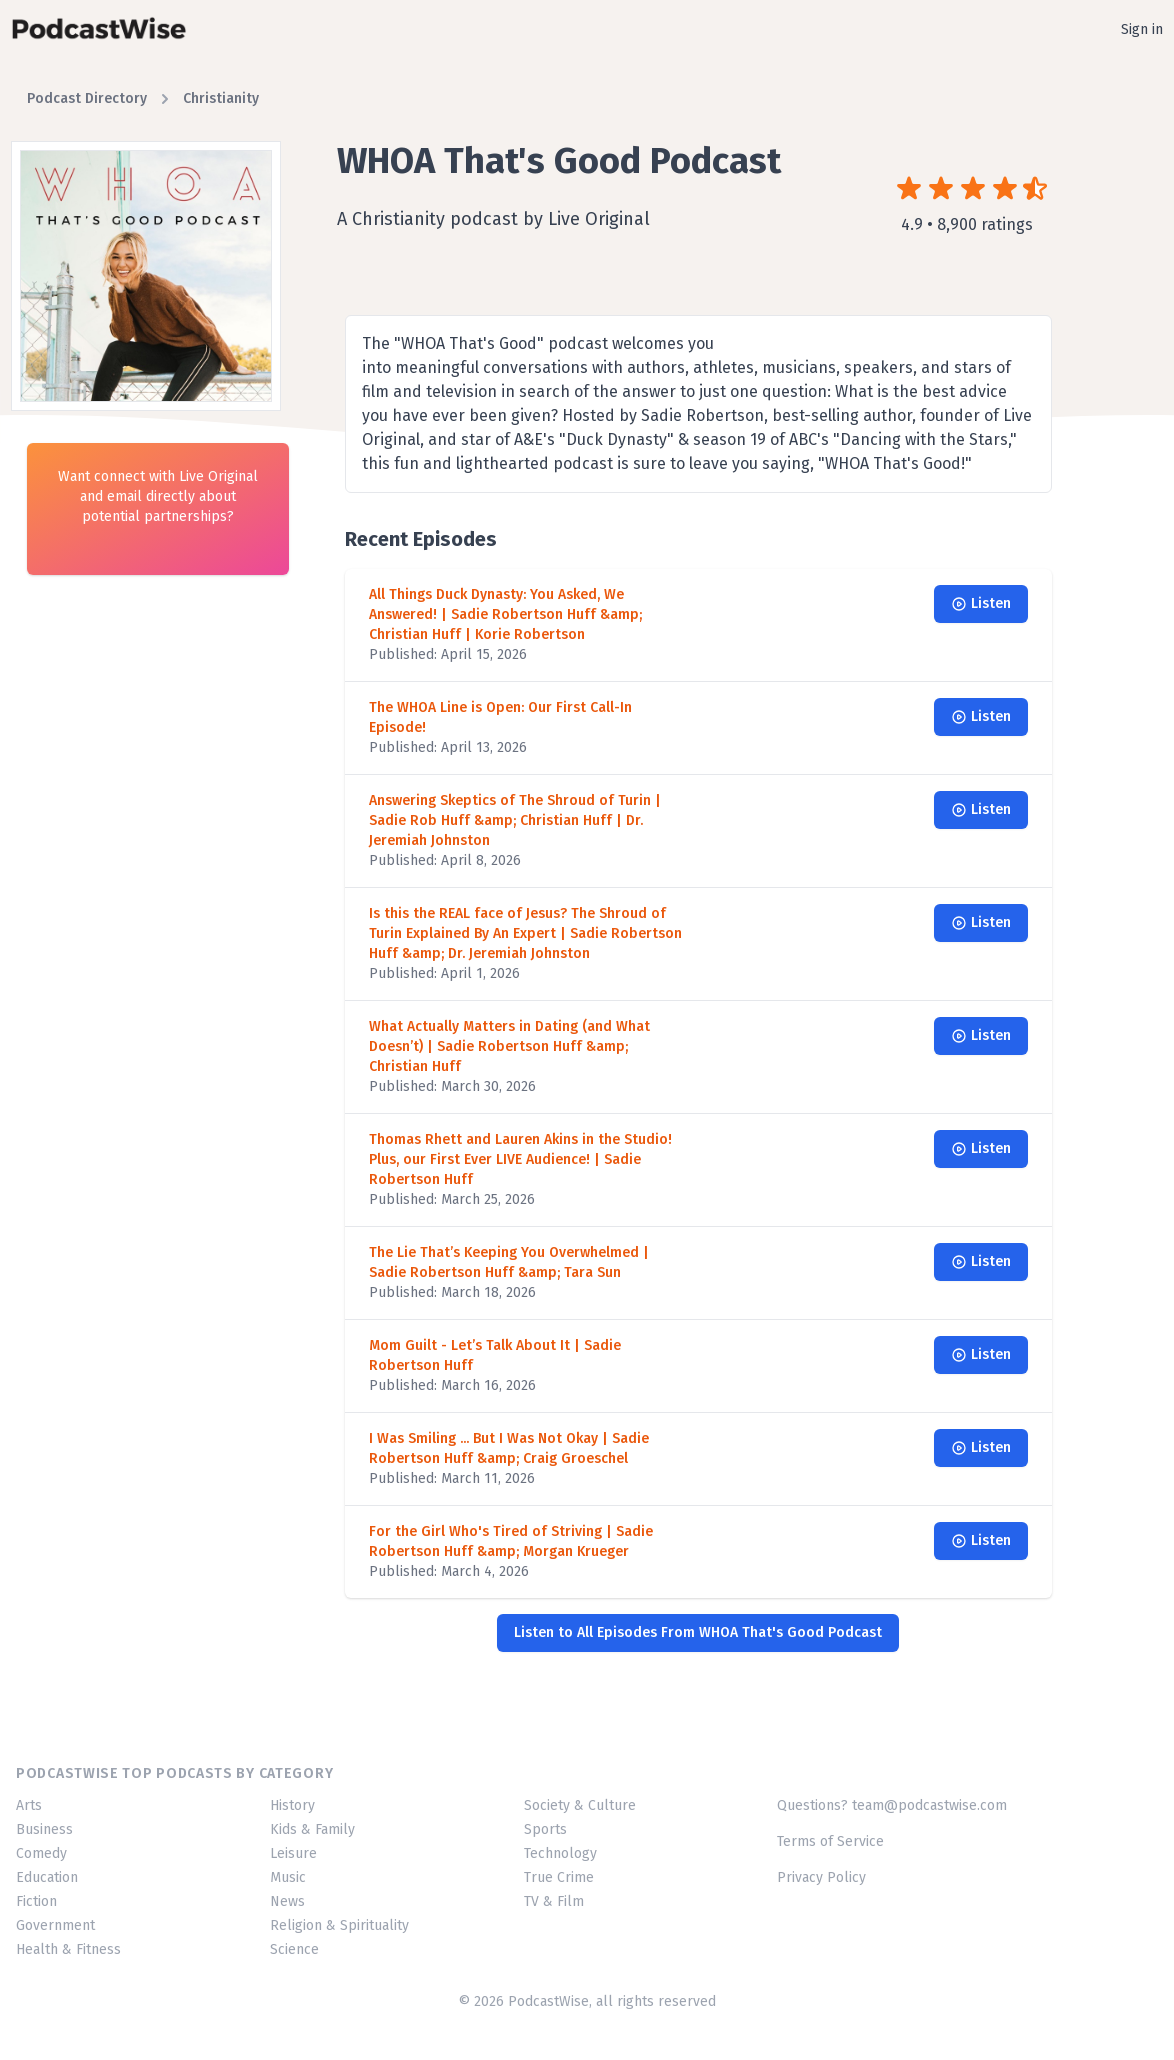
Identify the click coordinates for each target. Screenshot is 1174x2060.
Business (44, 1829)
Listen (981, 603)
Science (294, 1949)
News (287, 1901)
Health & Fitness (68, 1949)
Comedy (41, 1853)
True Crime (559, 1877)
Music (288, 1877)
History (292, 1805)
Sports (545, 1829)
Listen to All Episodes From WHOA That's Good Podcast (698, 1632)
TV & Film (554, 1901)
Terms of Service (830, 1841)
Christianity (221, 98)
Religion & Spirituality (339, 1925)
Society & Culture (580, 1805)
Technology (560, 1853)
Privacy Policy (821, 1877)
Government (55, 1925)
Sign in (1142, 29)
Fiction (36, 1901)
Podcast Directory (87, 98)
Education (47, 1877)
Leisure (293, 1853)
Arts (29, 1805)
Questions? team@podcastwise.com (892, 1805)
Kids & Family (312, 1829)
